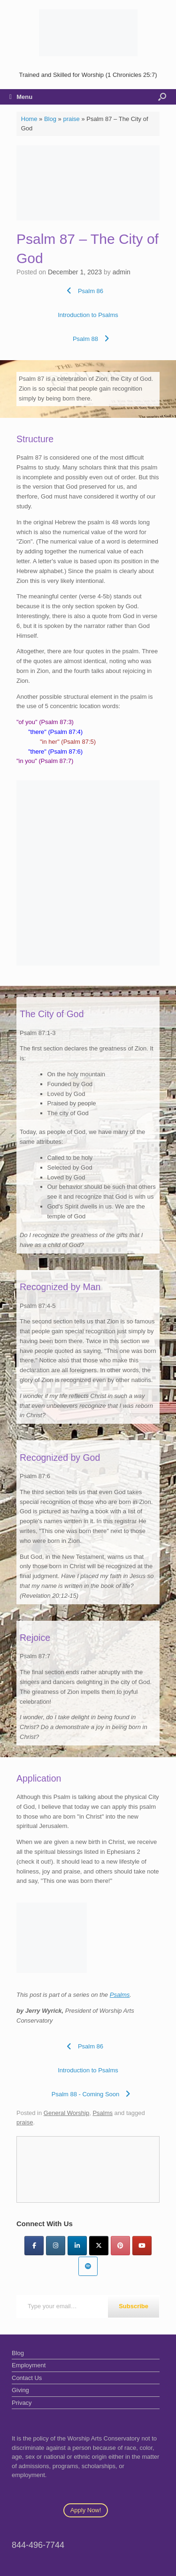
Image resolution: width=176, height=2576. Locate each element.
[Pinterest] (120, 2245)
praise (71, 118)
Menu (20, 96)
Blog (50, 118)
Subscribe (133, 2306)
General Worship (66, 2112)
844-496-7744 (38, 2545)
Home (29, 118)
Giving (20, 2390)
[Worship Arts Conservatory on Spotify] (88, 2266)
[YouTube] (142, 2245)
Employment (29, 2365)
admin (121, 272)
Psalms (120, 1994)
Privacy (22, 2402)
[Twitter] (98, 2245)
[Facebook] (34, 2245)
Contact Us (27, 2377)
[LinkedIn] (77, 2245)
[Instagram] (55, 2245)
